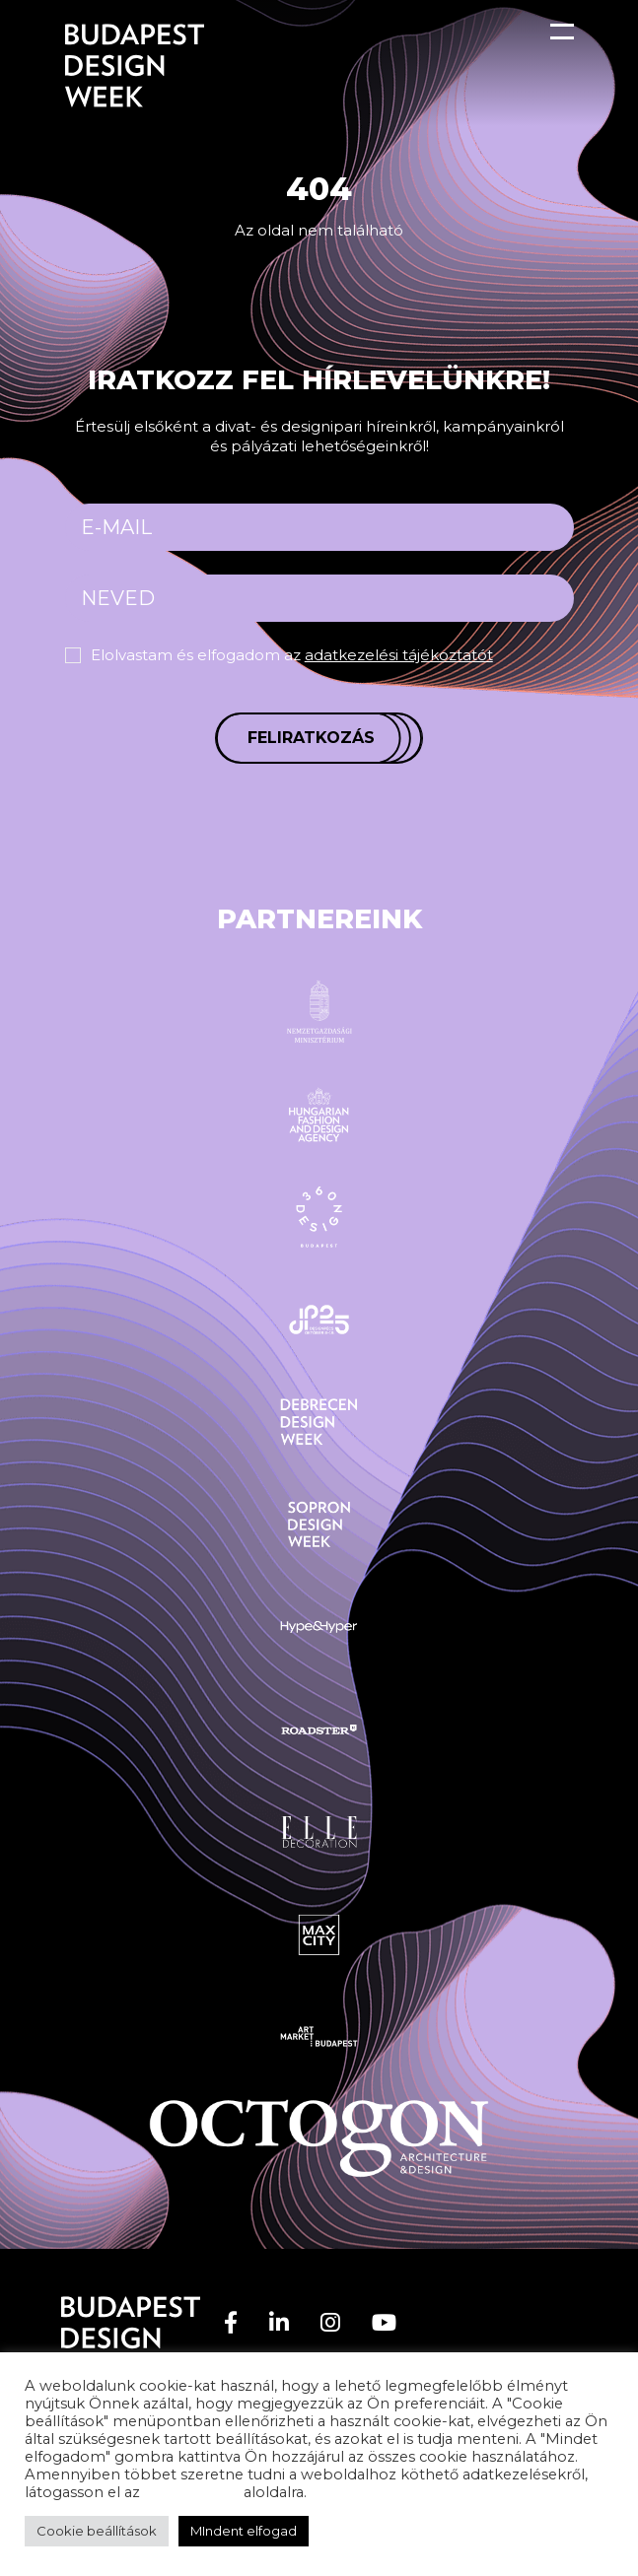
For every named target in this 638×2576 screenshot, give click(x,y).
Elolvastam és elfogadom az (292, 654)
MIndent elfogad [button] (243, 2531)
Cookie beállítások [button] (96, 2531)
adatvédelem (192, 2492)
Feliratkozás (311, 737)
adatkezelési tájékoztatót (399, 654)
